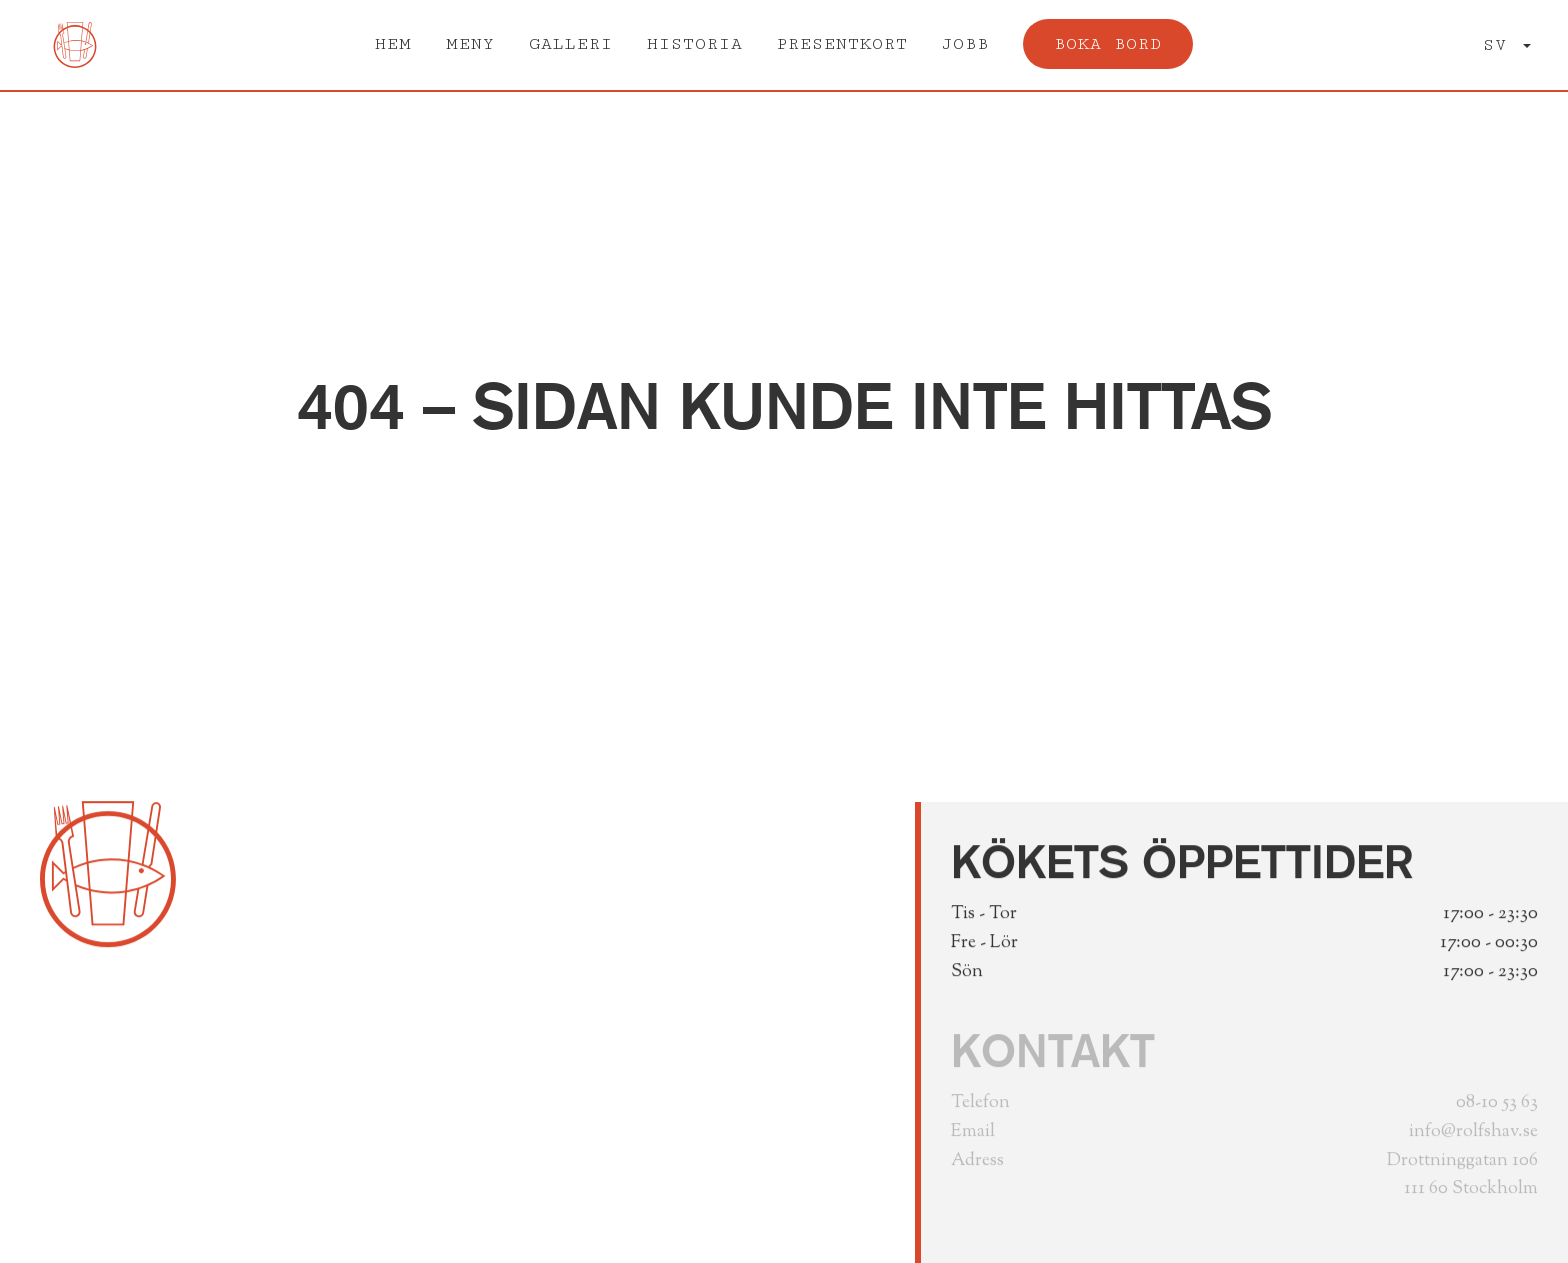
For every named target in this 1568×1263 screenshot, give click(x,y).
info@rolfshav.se (1473, 1137)
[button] (1507, 45)
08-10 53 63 (1497, 1108)
